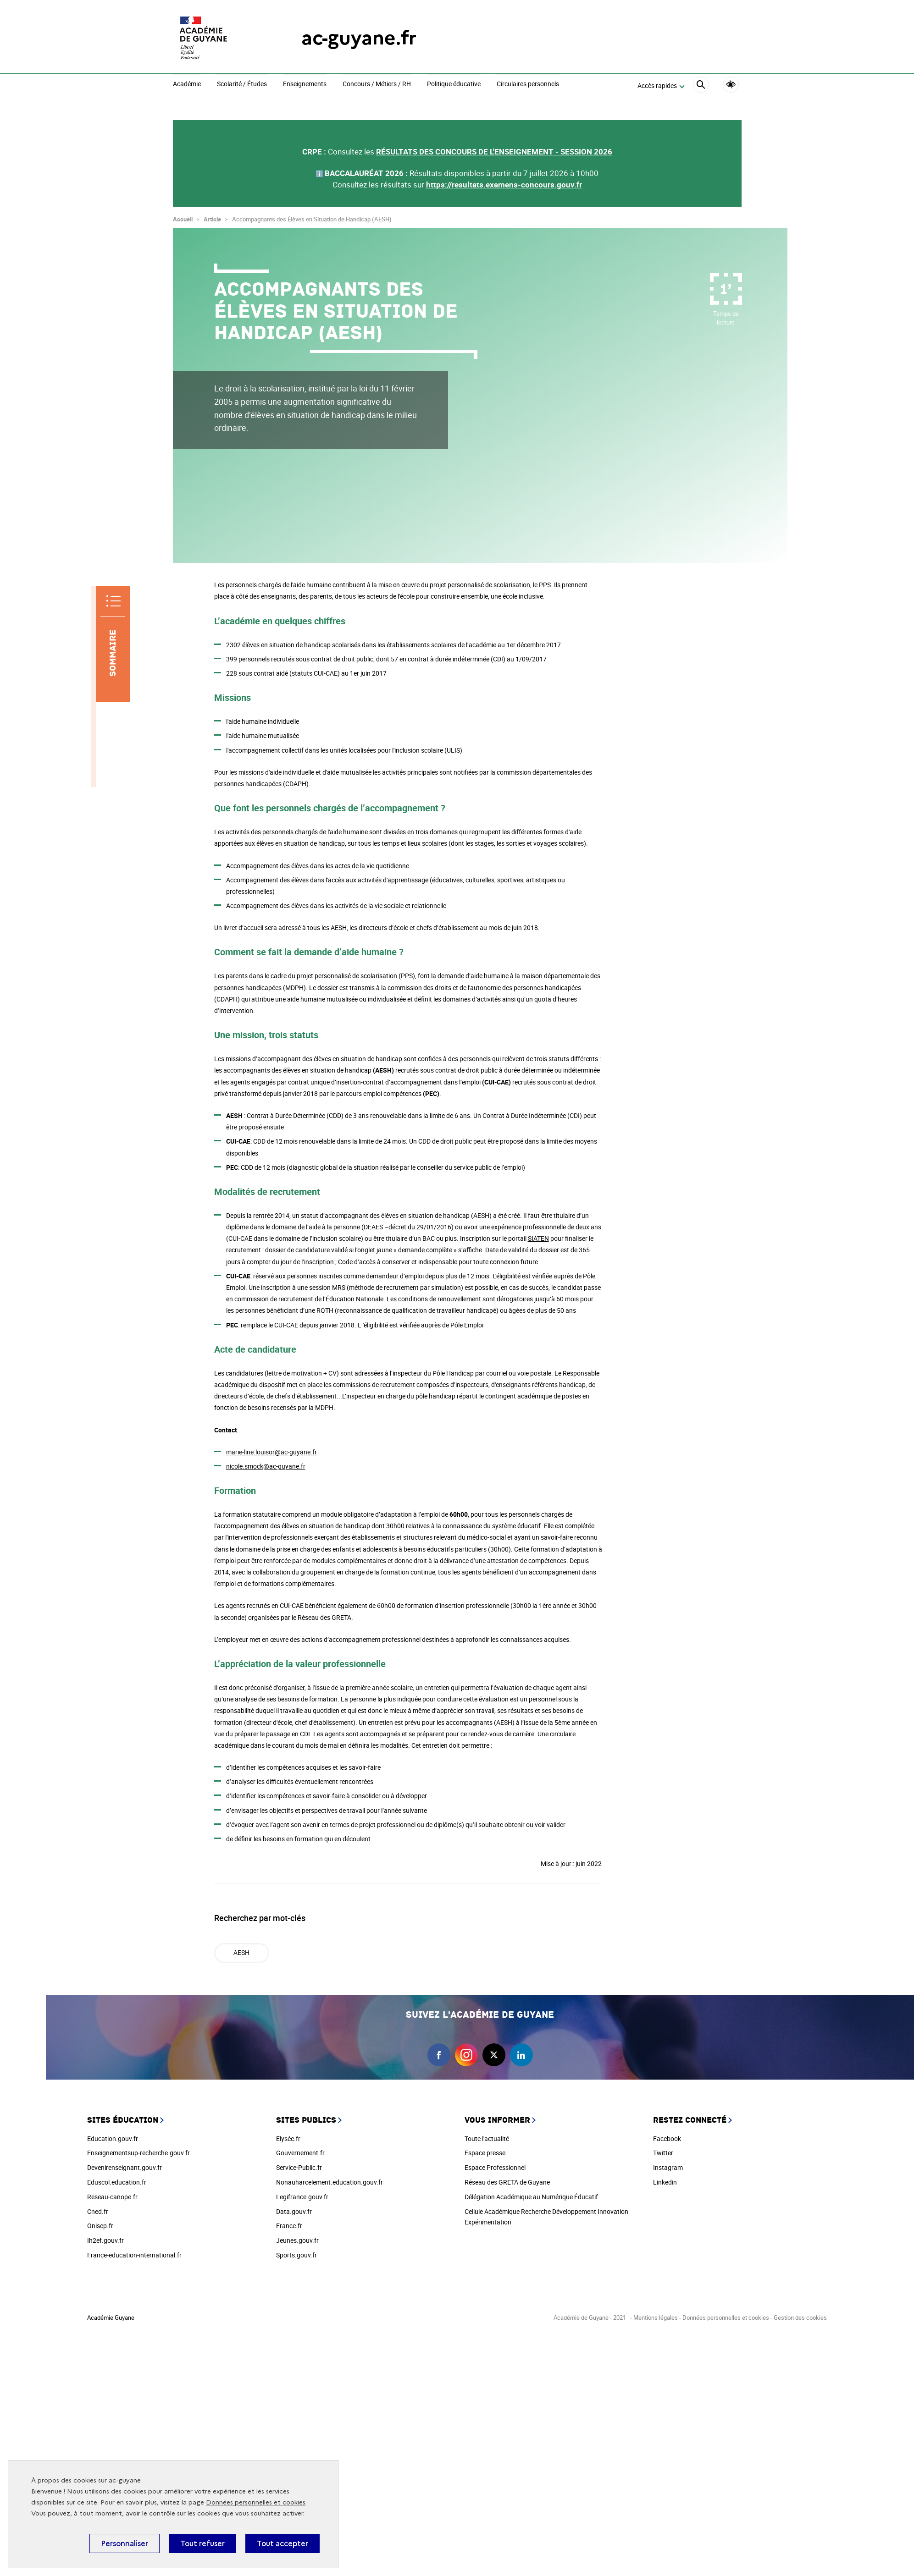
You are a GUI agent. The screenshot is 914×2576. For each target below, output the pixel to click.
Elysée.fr (288, 2138)
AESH (241, 1952)
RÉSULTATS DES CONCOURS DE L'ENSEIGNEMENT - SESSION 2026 (494, 151)
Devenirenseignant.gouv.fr (124, 2167)
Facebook (667, 2138)
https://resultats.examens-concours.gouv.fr (504, 184)
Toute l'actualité (487, 2138)
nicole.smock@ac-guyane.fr (265, 1466)
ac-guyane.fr (358, 37)
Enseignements (305, 84)
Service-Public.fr (299, 2167)
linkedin (521, 2054)
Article (212, 219)
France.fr (289, 2225)
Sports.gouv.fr (296, 2255)
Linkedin (665, 2182)
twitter (493, 2054)
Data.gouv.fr (294, 2211)
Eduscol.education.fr (116, 2182)
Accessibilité (731, 85)
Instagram (668, 2167)
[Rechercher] (701, 86)
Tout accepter (282, 2543)
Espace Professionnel (495, 2167)
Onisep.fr (100, 2225)
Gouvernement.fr (300, 2152)
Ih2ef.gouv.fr (105, 2240)
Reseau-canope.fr (112, 2196)
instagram (466, 2054)
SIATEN (538, 1238)
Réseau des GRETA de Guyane (507, 2182)
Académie (187, 84)
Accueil (183, 219)
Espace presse (485, 2152)
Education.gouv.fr (112, 2138)
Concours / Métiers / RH (377, 84)
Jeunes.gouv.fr (297, 2240)
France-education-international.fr (134, 2255)
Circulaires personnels (528, 84)
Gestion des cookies (800, 2317)
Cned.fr (97, 2211)
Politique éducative (454, 84)
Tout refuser (202, 2543)
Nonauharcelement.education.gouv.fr (329, 2182)
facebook (438, 2054)
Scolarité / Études (242, 84)
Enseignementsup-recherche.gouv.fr (138, 2152)
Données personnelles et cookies (255, 2502)
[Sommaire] (113, 644)
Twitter (663, 2152)
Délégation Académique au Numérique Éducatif (531, 2196)
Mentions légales (655, 2317)
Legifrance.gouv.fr (302, 2196)
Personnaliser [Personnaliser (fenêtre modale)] (124, 2543)
